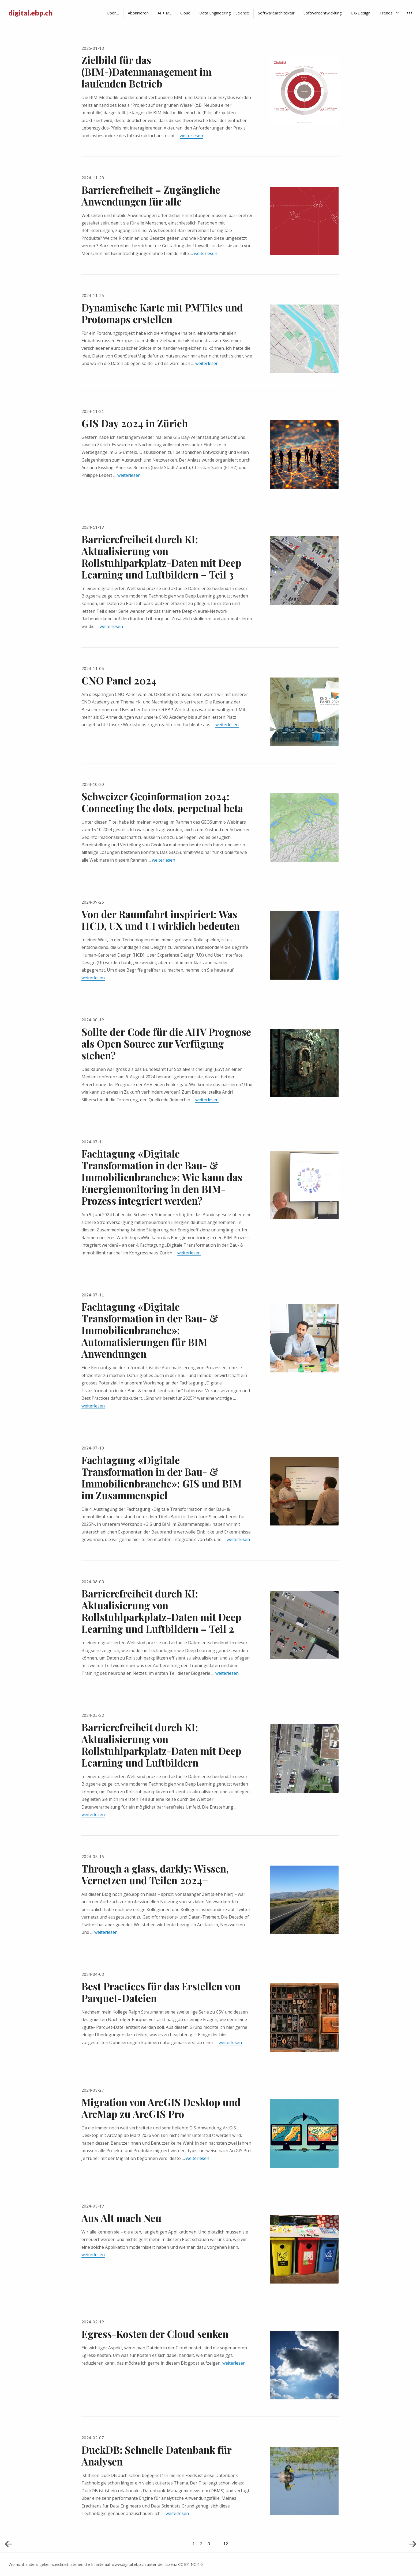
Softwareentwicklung (322, 13)
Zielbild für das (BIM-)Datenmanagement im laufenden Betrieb (146, 71)
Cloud (185, 13)
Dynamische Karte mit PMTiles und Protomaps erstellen (162, 313)
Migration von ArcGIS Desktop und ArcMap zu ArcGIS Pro (161, 2107)
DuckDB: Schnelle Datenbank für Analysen (156, 2455)
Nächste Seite (411, 2543)
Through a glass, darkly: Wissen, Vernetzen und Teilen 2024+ (155, 1874)
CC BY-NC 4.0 (190, 2564)
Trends (386, 13)
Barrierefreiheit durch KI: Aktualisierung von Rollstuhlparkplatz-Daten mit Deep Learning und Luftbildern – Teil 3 (161, 556)
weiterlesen (191, 136)
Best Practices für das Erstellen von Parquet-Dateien (161, 1992)
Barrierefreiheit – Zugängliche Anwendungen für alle (150, 195)
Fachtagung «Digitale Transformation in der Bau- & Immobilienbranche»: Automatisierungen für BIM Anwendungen (150, 1330)
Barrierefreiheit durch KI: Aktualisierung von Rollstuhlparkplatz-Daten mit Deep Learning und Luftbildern (161, 1745)
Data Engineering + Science (224, 13)
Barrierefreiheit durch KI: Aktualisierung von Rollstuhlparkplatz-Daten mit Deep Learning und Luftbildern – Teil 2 (161, 1611)
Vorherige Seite (8, 2543)
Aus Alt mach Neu (121, 2217)
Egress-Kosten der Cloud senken (154, 2333)
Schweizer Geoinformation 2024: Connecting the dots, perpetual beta (162, 802)
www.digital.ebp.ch (128, 2564)
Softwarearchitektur (276, 13)
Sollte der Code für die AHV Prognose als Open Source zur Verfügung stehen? (166, 1043)
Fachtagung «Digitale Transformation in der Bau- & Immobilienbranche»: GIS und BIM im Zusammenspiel (161, 1477)
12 (226, 2540)
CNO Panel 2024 (118, 680)
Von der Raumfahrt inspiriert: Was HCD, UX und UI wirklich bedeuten (160, 919)
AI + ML (164, 13)
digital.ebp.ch (30, 13)
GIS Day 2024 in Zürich (134, 423)
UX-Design (360, 13)
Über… (113, 13)
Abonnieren (138, 13)
